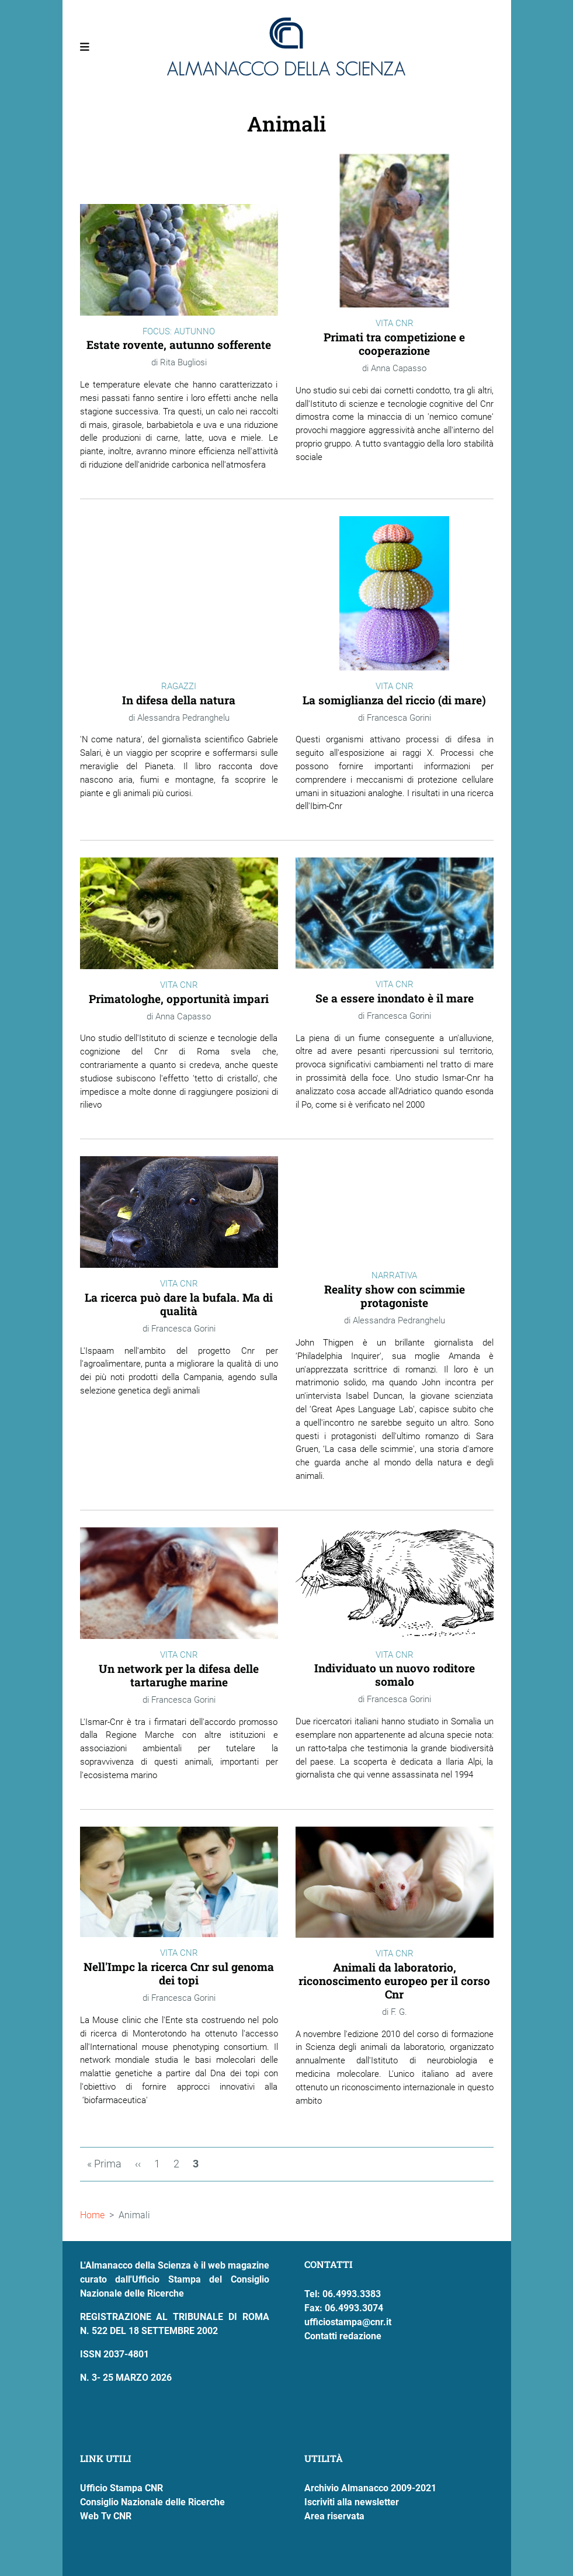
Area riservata (334, 2516)
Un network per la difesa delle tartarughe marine (179, 1675)
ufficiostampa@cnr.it (347, 2322)
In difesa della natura (178, 700)
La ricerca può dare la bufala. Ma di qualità (179, 1304)
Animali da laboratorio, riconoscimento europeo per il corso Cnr (394, 1980)
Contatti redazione (342, 2336)
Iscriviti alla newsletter (351, 2502)
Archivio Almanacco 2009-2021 (370, 2488)
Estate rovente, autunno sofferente (178, 344)
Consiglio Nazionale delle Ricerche (152, 2502)
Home (92, 2215)
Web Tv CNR (105, 2516)
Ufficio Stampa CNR (121, 2488)
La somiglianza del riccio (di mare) (394, 700)
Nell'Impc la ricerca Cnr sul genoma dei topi (179, 1973)
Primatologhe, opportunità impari (179, 998)
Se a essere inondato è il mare (394, 998)
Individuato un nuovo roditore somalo (394, 1675)
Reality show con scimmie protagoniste (394, 1296)
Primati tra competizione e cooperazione (394, 344)
